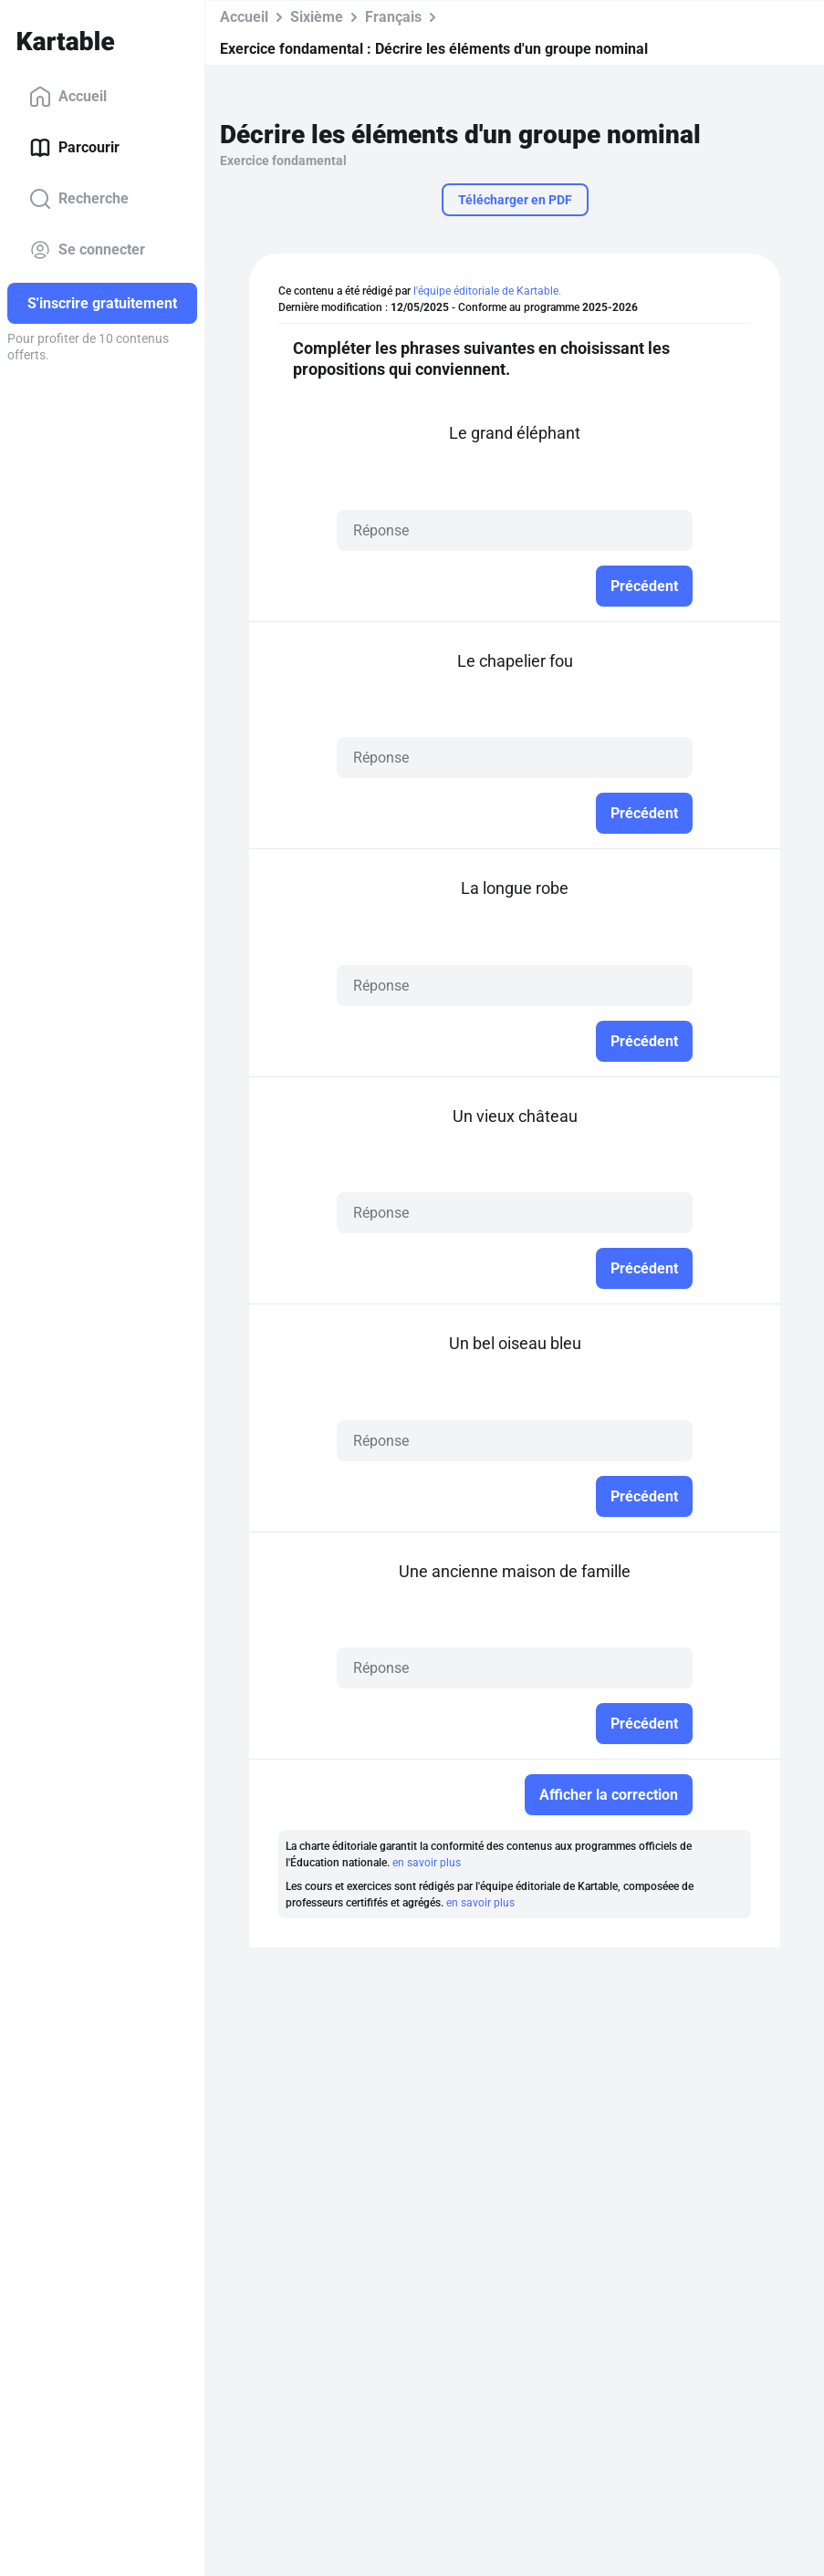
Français (393, 17)
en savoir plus (426, 1862)
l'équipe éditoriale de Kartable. (487, 291)
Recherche (79, 199)
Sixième (316, 17)
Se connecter (87, 250)
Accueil (68, 97)
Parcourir (74, 148)
